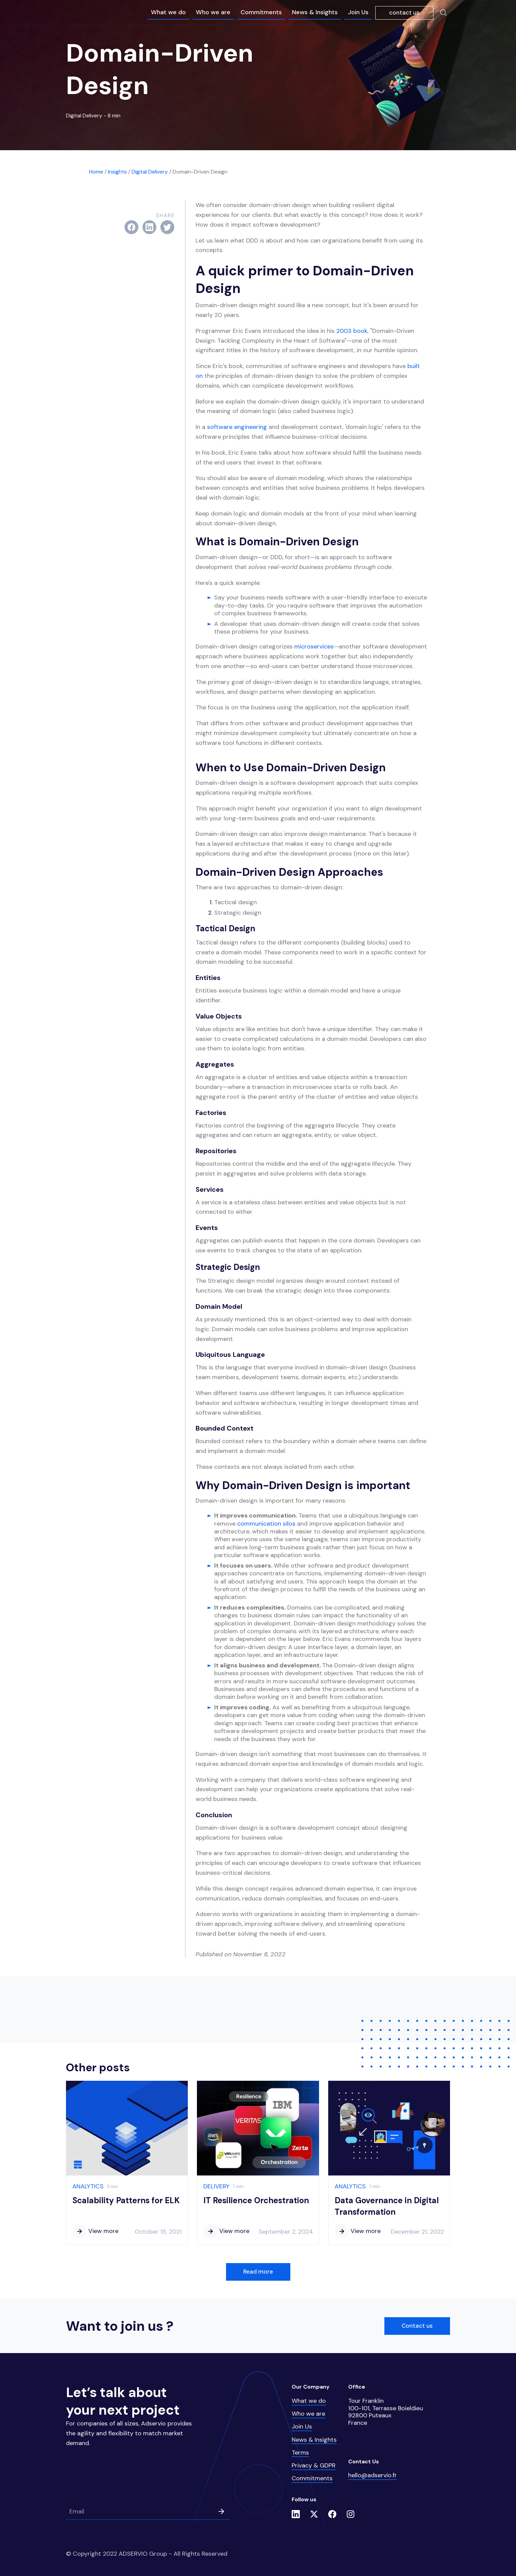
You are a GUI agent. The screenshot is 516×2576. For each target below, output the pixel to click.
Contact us (417, 2325)
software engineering (237, 427)
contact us (404, 12)
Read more (258, 2271)
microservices (314, 646)
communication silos (266, 1524)
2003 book (351, 331)
